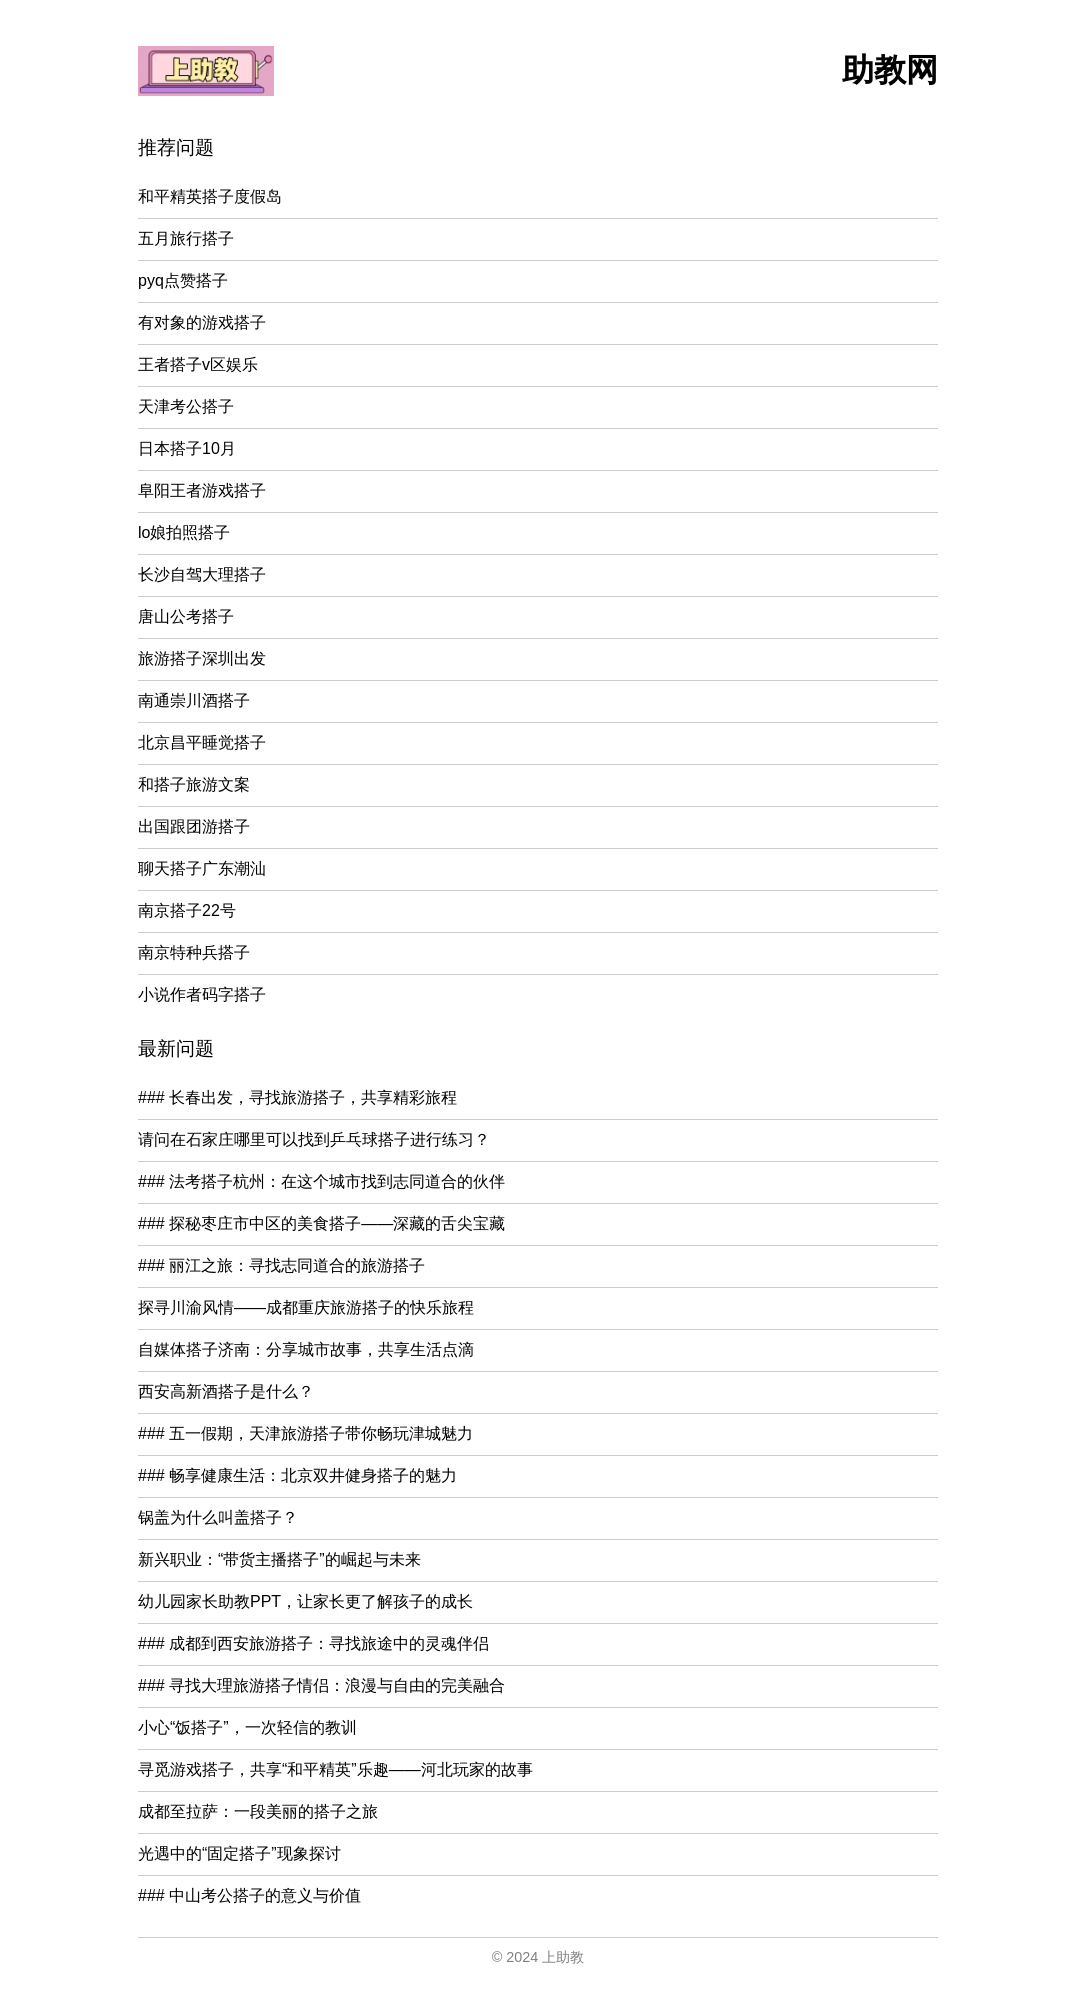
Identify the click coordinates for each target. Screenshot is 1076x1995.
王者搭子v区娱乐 (198, 364)
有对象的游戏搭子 (202, 322)
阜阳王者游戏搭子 (202, 490)
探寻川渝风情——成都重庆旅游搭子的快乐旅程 (306, 1307)
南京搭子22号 (187, 910)
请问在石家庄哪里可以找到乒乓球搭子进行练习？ (314, 1139)
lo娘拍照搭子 (184, 532)
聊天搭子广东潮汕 (202, 868)
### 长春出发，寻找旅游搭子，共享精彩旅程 (297, 1097)
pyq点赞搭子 (183, 280)
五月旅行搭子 (186, 238)
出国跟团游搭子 (194, 826)
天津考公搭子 (186, 406)
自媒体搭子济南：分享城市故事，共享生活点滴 (306, 1349)
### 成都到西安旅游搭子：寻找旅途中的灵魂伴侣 (313, 1643)
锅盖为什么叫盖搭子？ (218, 1517)
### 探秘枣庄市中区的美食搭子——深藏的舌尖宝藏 (321, 1223)
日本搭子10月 (187, 448)
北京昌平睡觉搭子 (202, 742)
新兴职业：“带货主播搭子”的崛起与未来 (279, 1559)
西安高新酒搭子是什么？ (226, 1391)
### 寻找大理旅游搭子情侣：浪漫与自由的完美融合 (321, 1685)
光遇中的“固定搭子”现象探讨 (239, 1853)
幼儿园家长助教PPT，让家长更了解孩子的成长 (305, 1601)
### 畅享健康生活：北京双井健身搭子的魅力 (297, 1475)
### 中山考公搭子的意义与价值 (249, 1895)
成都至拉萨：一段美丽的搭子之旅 (258, 1811)
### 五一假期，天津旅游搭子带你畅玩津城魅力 (305, 1433)
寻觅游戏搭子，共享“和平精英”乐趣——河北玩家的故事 (335, 1769)
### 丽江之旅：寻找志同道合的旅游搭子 (281, 1265)
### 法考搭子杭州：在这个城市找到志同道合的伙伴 (321, 1181)
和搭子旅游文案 (194, 784)
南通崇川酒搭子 (194, 700)
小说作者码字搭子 (202, 994)
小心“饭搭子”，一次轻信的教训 (247, 1727)
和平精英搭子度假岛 (210, 196)
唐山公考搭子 (186, 616)
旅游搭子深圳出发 (202, 658)
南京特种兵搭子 (194, 952)
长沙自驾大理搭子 (202, 574)
